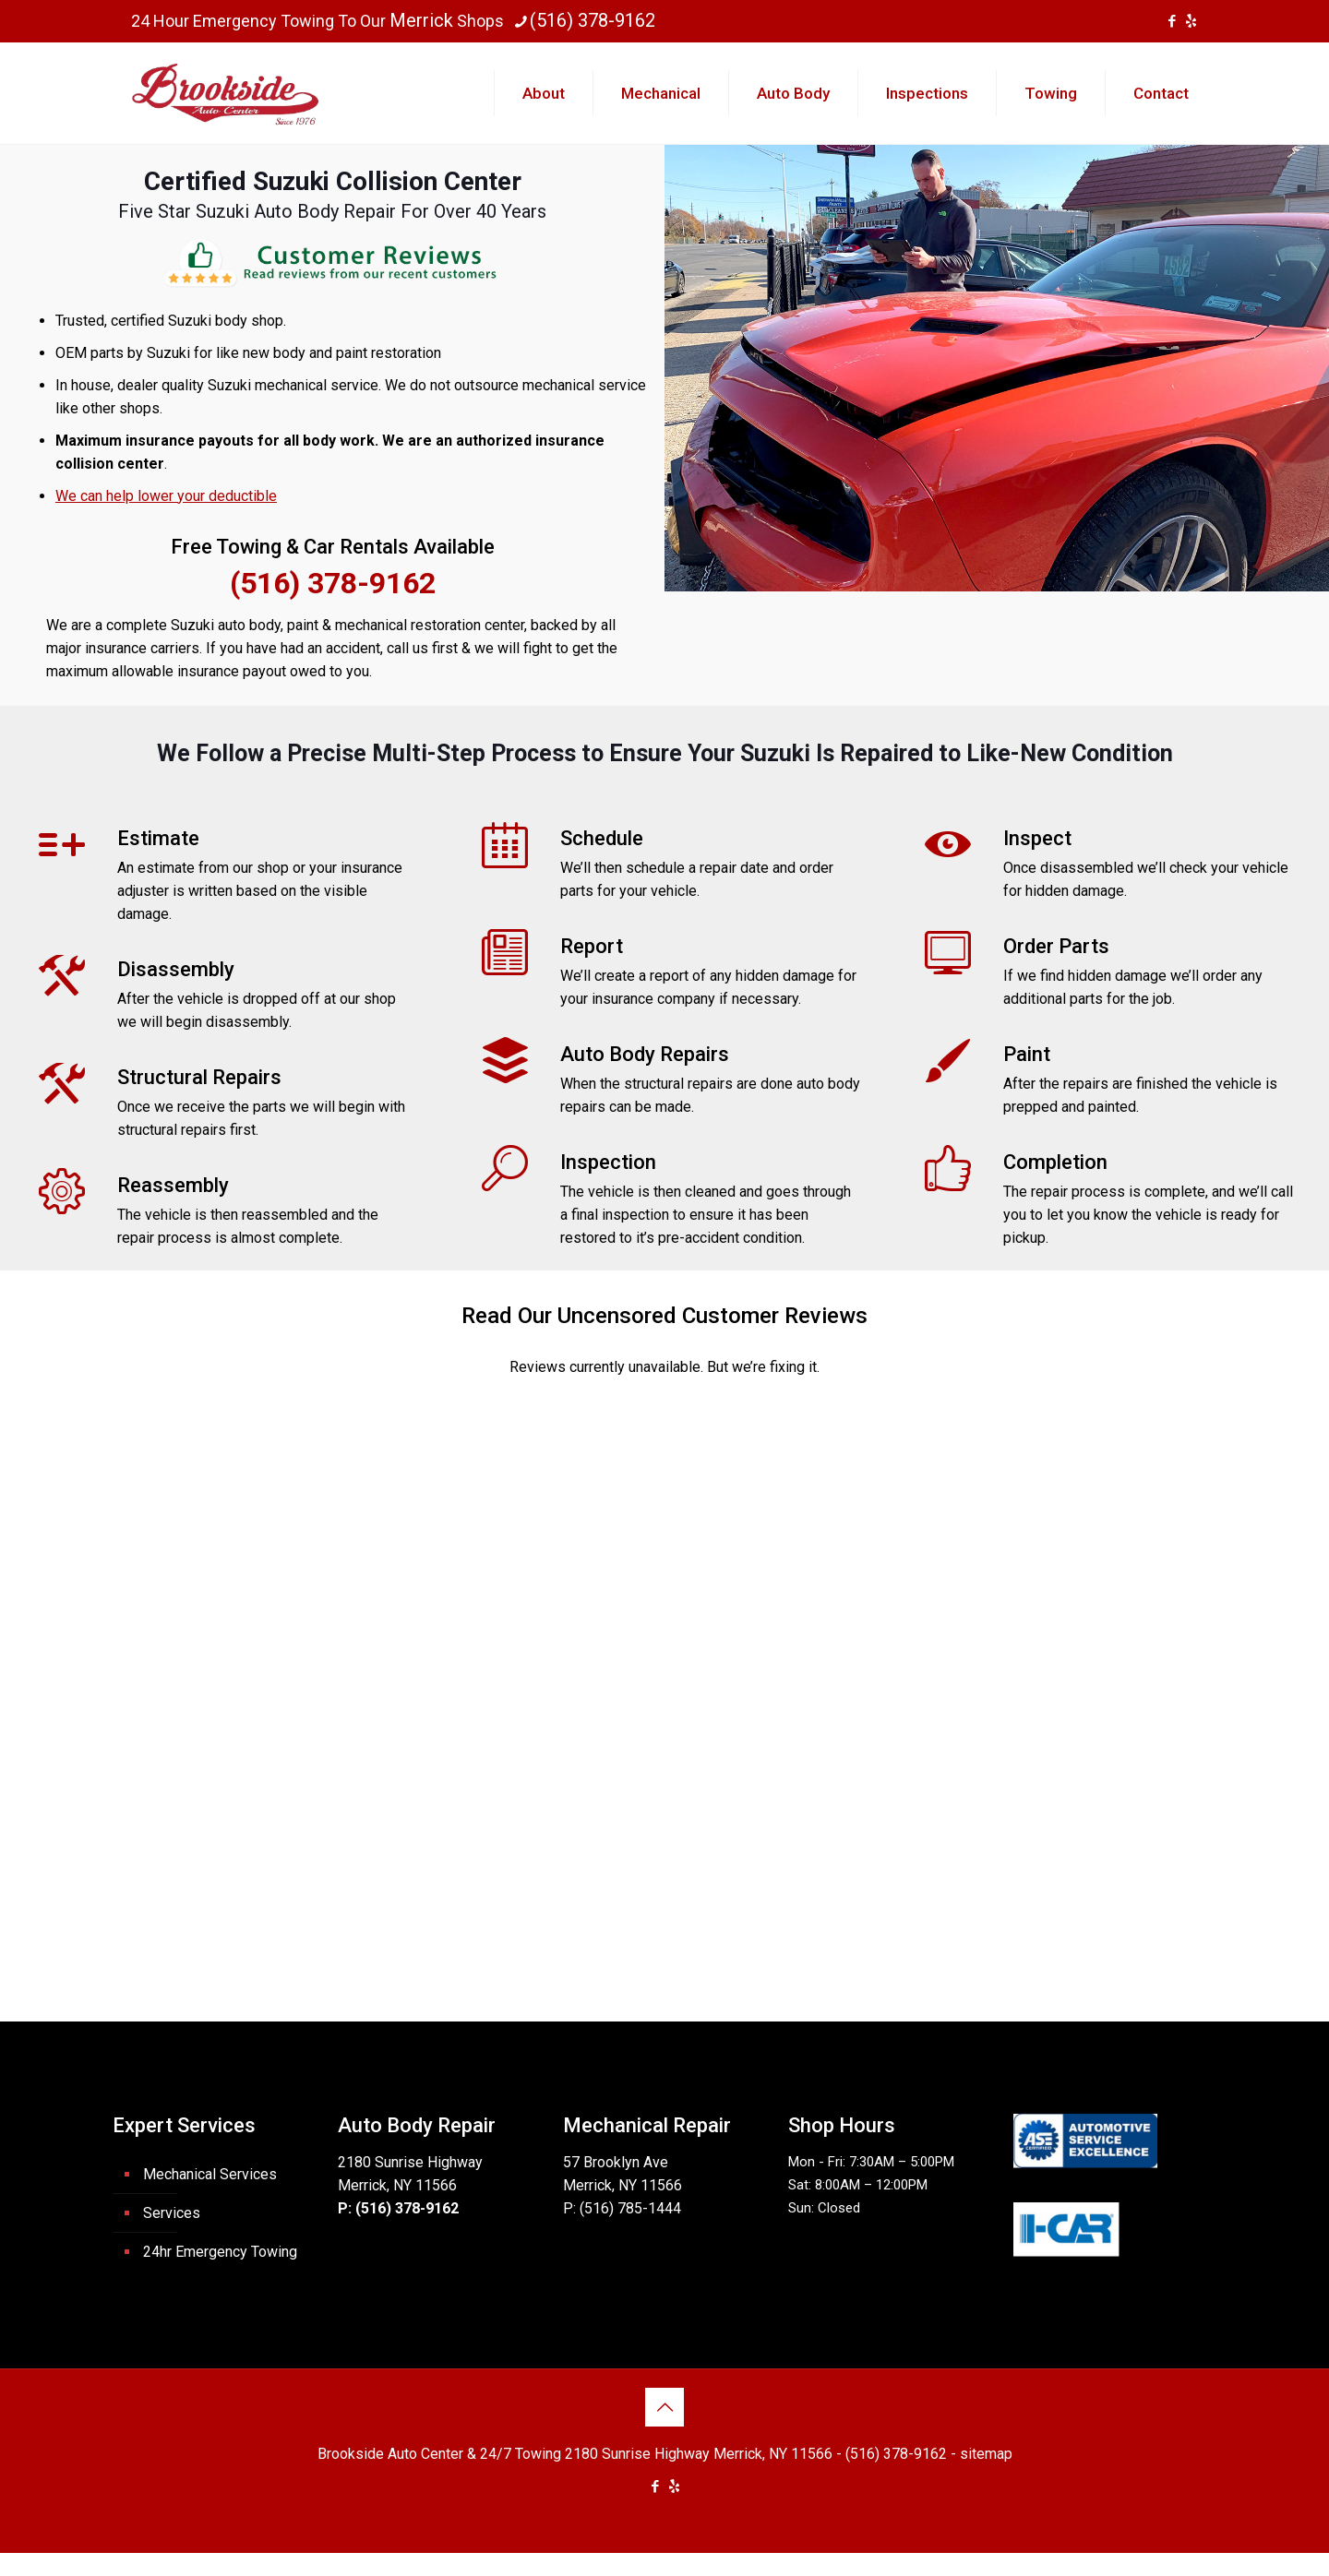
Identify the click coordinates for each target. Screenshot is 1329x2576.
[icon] (1191, 21)
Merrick (421, 20)
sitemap (986, 2454)
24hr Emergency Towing (220, 2251)
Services (171, 2213)
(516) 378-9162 (333, 583)
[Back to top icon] (664, 2407)
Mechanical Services (210, 2174)
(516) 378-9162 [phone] (592, 20)
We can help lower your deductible (166, 496)
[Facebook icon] (1172, 21)
